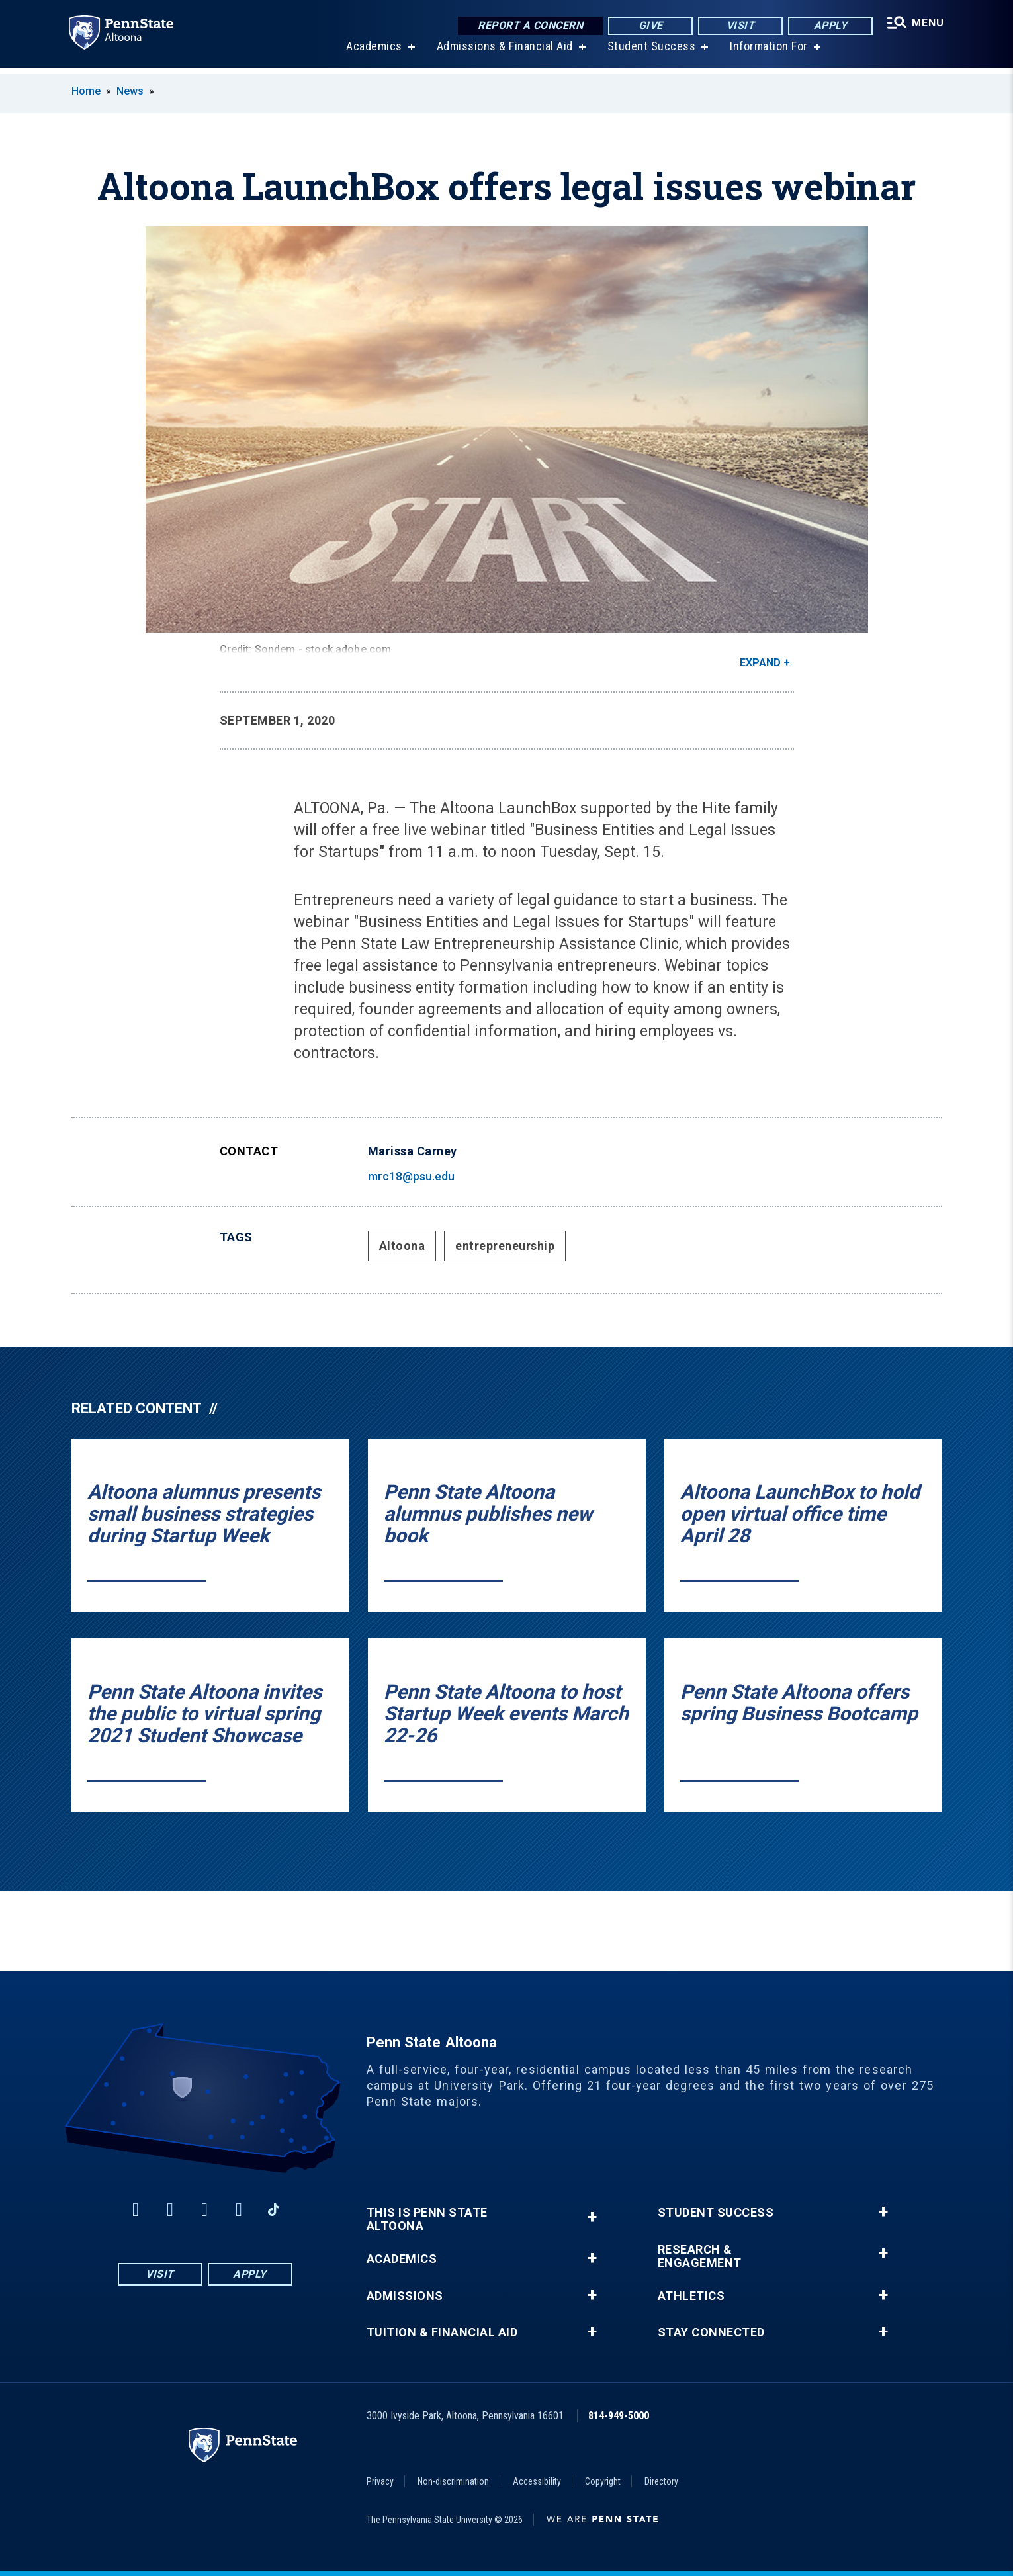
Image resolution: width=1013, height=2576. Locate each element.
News (130, 91)
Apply (827, 26)
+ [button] (592, 2217)
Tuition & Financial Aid (442, 2332)
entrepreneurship (504, 1246)
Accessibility (537, 2481)
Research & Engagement (700, 2256)
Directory (661, 2481)
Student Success (649, 53)
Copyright (603, 2481)
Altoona (402, 1246)
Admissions (405, 2296)
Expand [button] (760, 662)
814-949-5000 (618, 2415)
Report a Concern (527, 26)
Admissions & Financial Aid (503, 53)
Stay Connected (711, 2332)
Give (647, 26)
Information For (767, 53)
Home (86, 91)
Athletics (691, 2296)
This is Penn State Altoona (427, 2219)
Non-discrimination (453, 2481)
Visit (737, 26)
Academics (372, 53)
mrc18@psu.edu (411, 1176)
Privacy (380, 2481)
